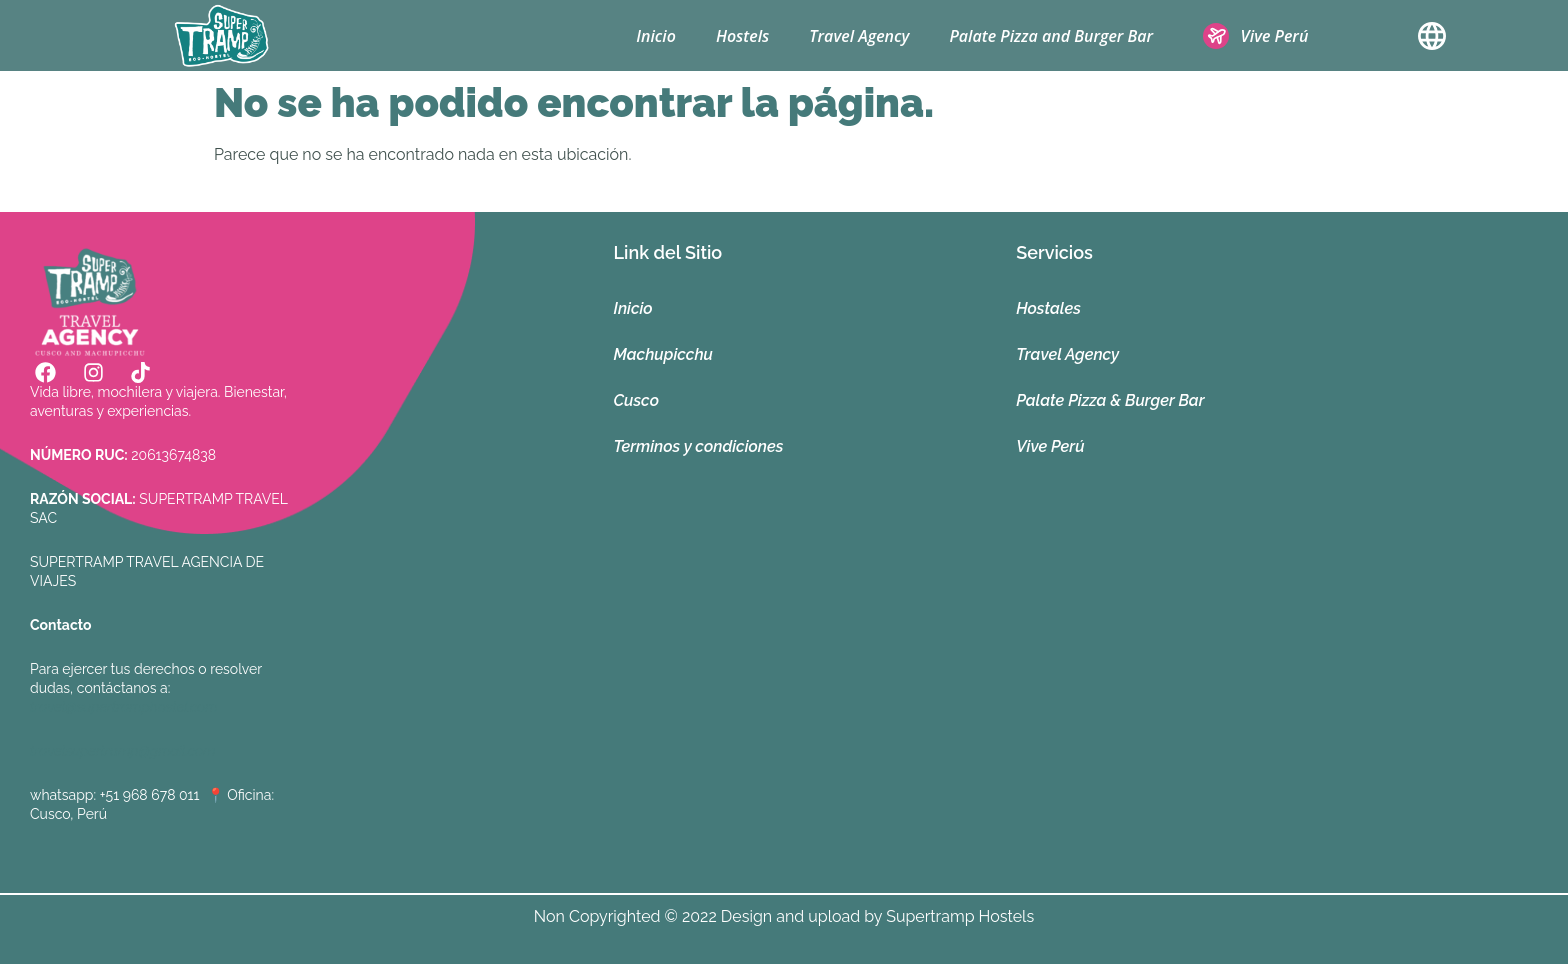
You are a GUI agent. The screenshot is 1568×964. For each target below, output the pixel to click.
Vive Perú (1050, 446)
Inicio (656, 36)
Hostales (1048, 308)
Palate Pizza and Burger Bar (1051, 36)
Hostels (742, 36)
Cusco (636, 400)
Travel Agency (859, 36)
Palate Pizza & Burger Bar (1110, 400)
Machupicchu (663, 354)
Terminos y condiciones (699, 446)
